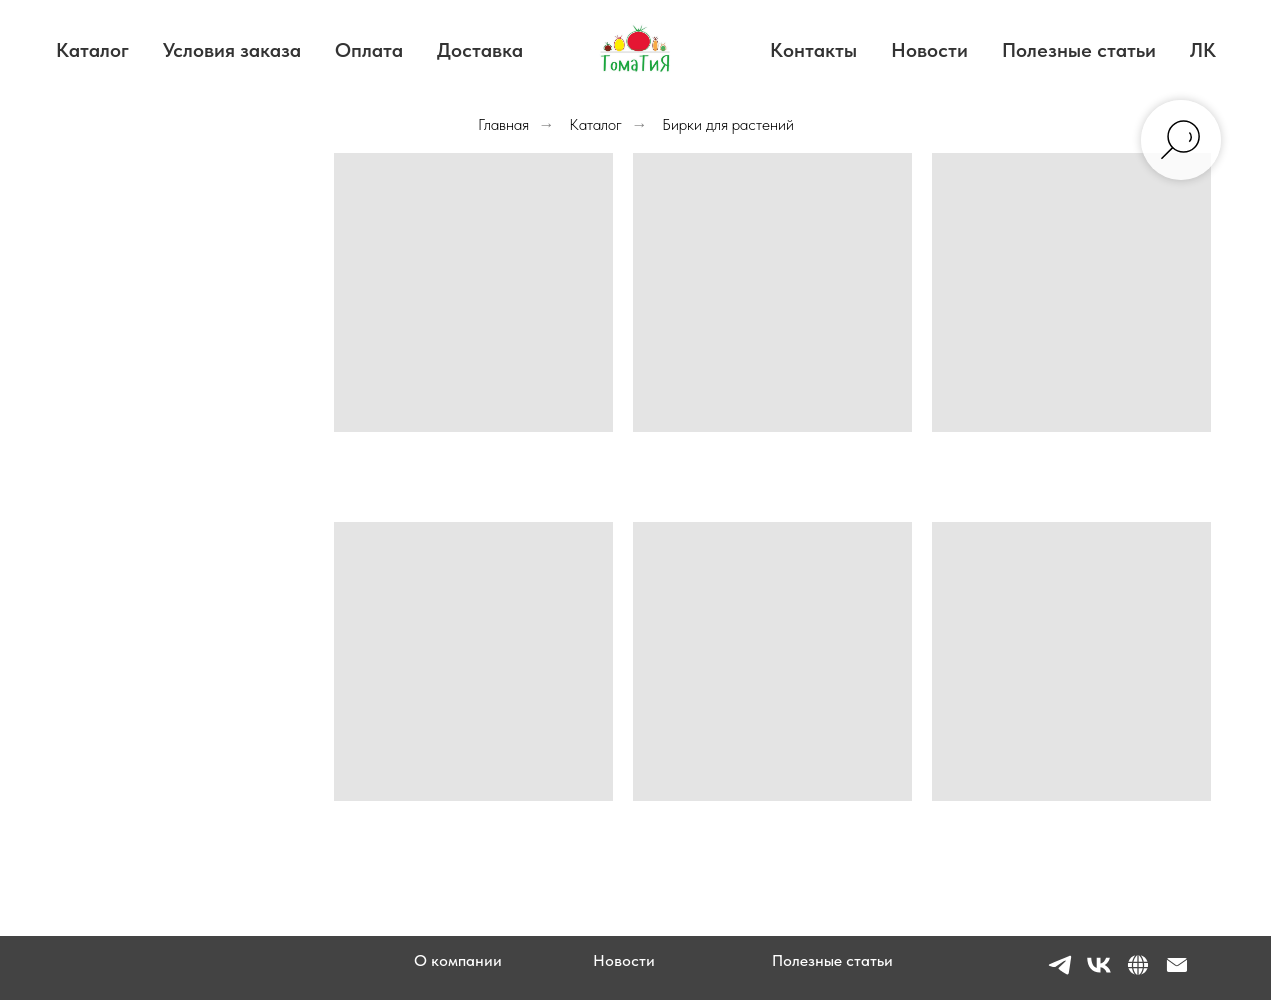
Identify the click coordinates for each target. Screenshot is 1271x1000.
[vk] (1099, 973)
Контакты (813, 50)
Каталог (92, 50)
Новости (929, 50)
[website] (1138, 973)
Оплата (369, 50)
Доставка (480, 50)
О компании (458, 960)
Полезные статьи (1079, 50)
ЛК (1203, 50)
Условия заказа (232, 50)
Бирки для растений (728, 124)
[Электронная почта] (1177, 973)
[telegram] (1060, 973)
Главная (503, 124)
